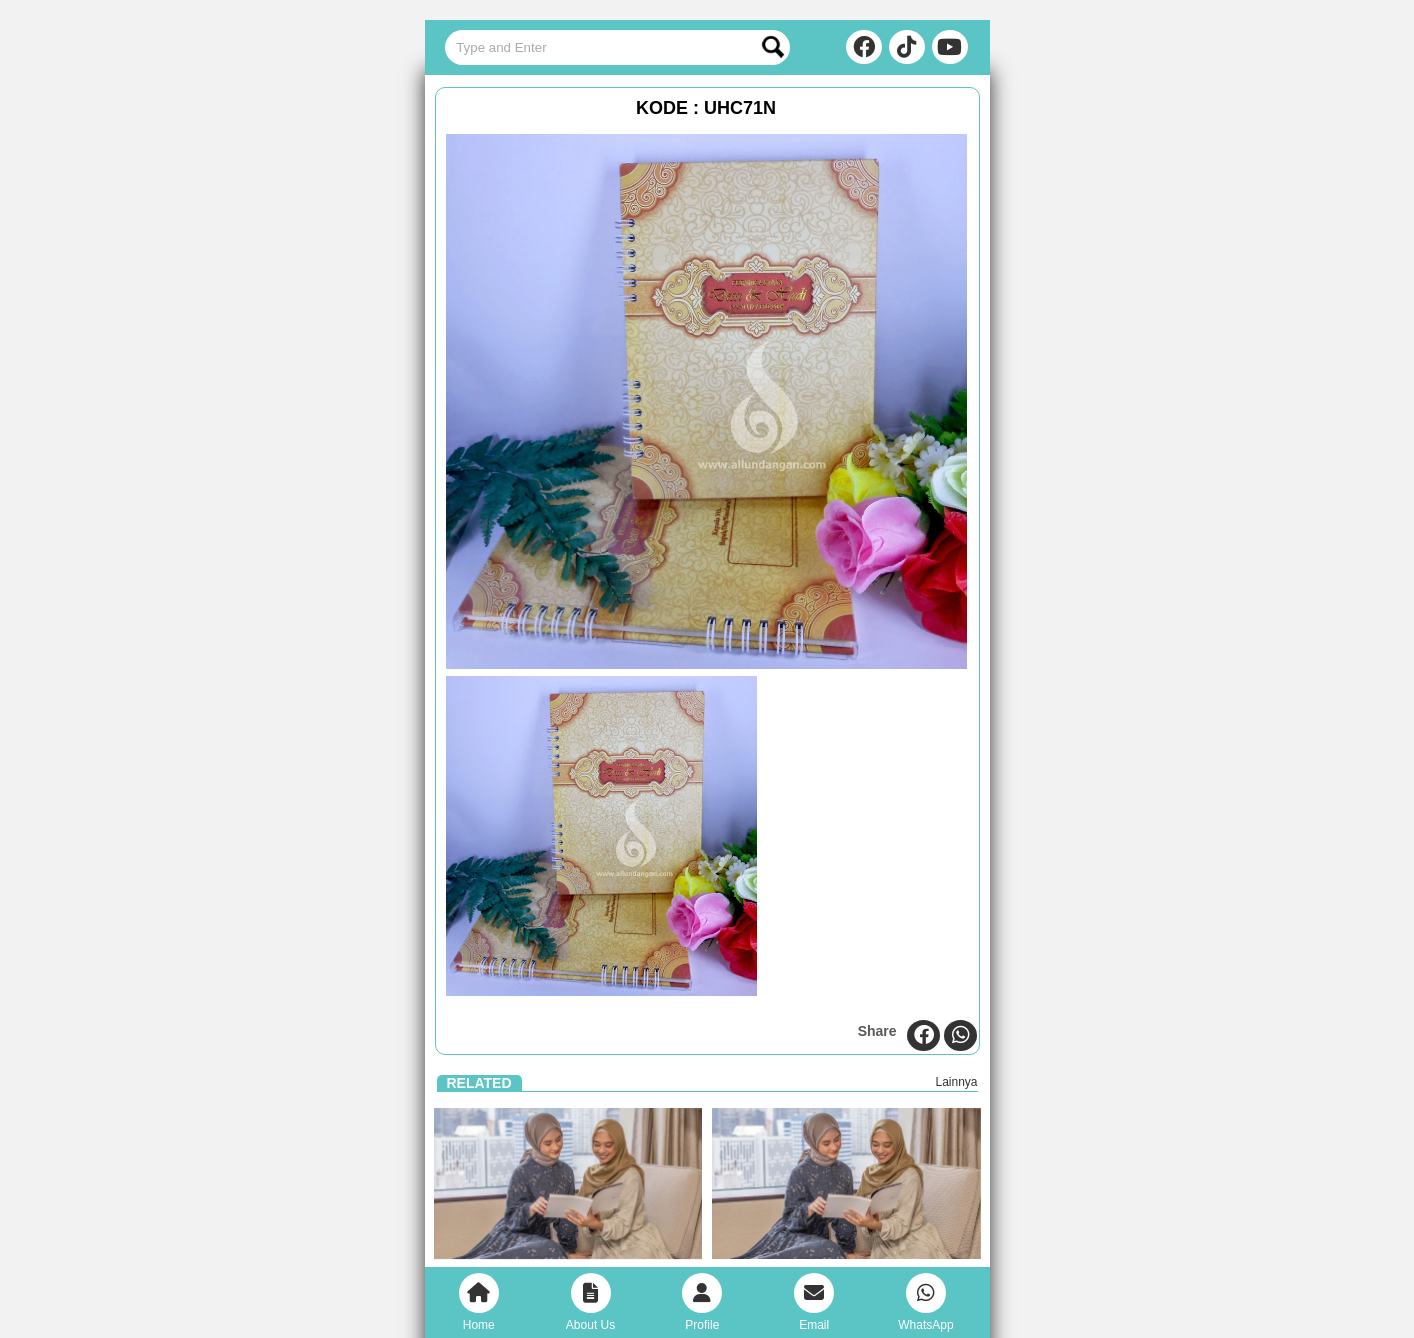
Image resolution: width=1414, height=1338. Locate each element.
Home (479, 1302)
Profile (702, 1302)
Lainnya (956, 1082)
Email (814, 1302)
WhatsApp (925, 1302)
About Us (590, 1302)
